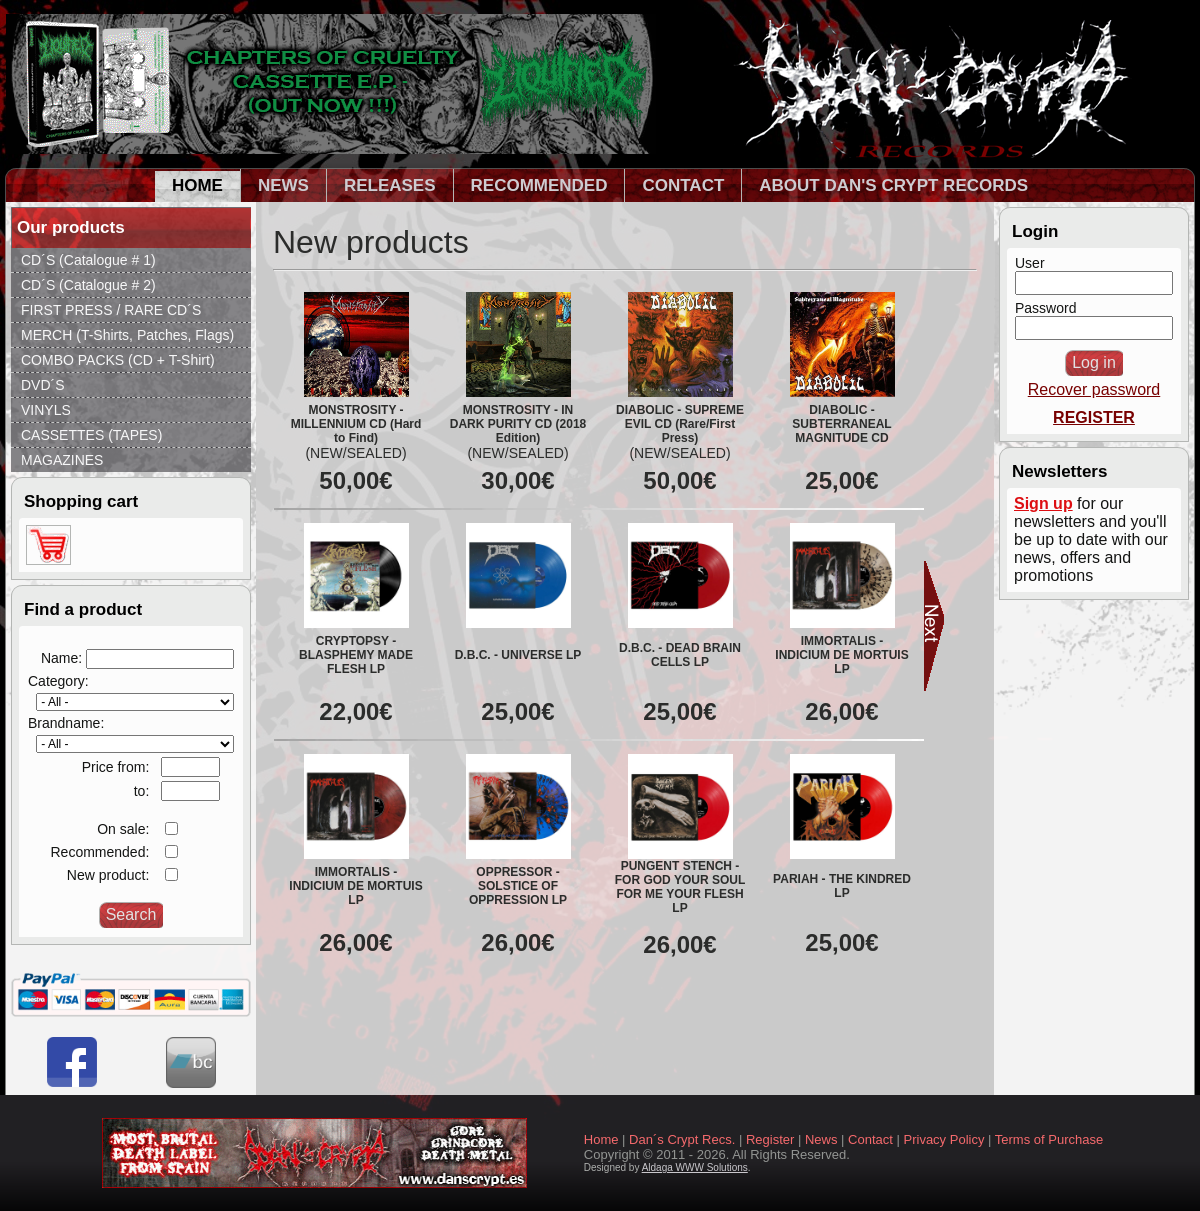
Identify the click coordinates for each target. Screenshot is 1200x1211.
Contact (870, 1139)
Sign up (1043, 503)
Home (601, 1139)
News (821, 1139)
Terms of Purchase (1049, 1139)
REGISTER (1094, 417)
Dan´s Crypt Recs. (682, 1139)
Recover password (1094, 389)
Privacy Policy (944, 1139)
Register (770, 1139)
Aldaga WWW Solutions (695, 1167)
